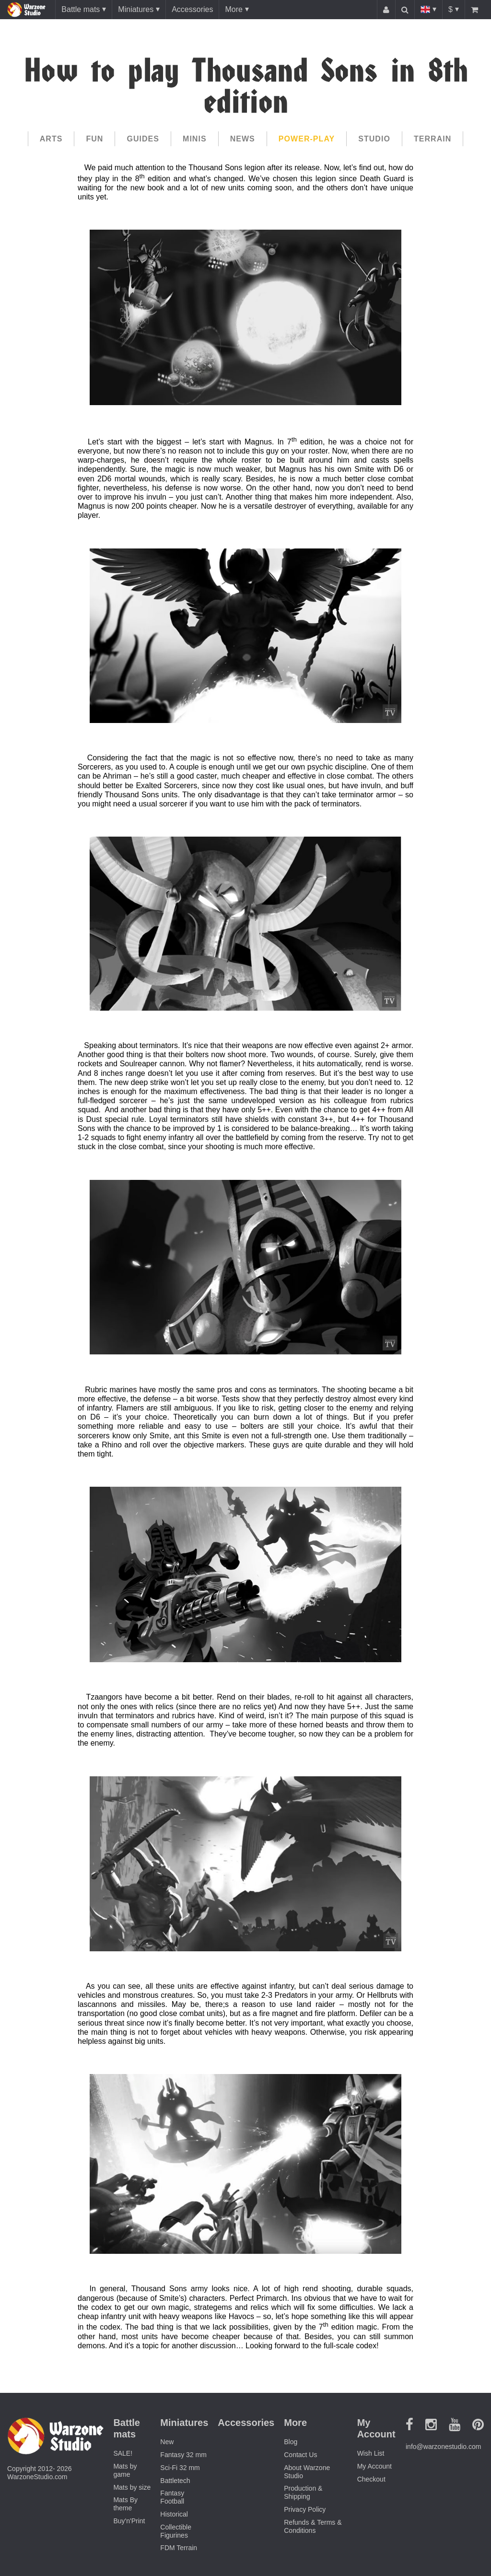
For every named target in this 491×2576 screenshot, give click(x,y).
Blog (290, 2442)
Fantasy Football (172, 2497)
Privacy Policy (305, 2509)
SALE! (122, 2453)
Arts (51, 139)
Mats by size (132, 2487)
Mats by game (125, 2470)
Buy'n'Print (129, 2521)
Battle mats (80, 9)
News (242, 139)
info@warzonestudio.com (443, 2446)
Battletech (175, 2480)
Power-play (307, 139)
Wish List (371, 2453)
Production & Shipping (303, 2492)
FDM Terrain (178, 2548)
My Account (374, 2466)
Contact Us (300, 2455)
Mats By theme (125, 2504)
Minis (195, 139)
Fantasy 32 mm (183, 2455)
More (233, 9)
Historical (174, 2514)
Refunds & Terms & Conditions (312, 2526)
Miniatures (135, 9)
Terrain (432, 139)
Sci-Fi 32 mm (179, 2467)
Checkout (371, 2479)
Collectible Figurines (175, 2531)
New (167, 2442)
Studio (374, 139)
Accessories (192, 9)
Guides (143, 139)
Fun (94, 139)
